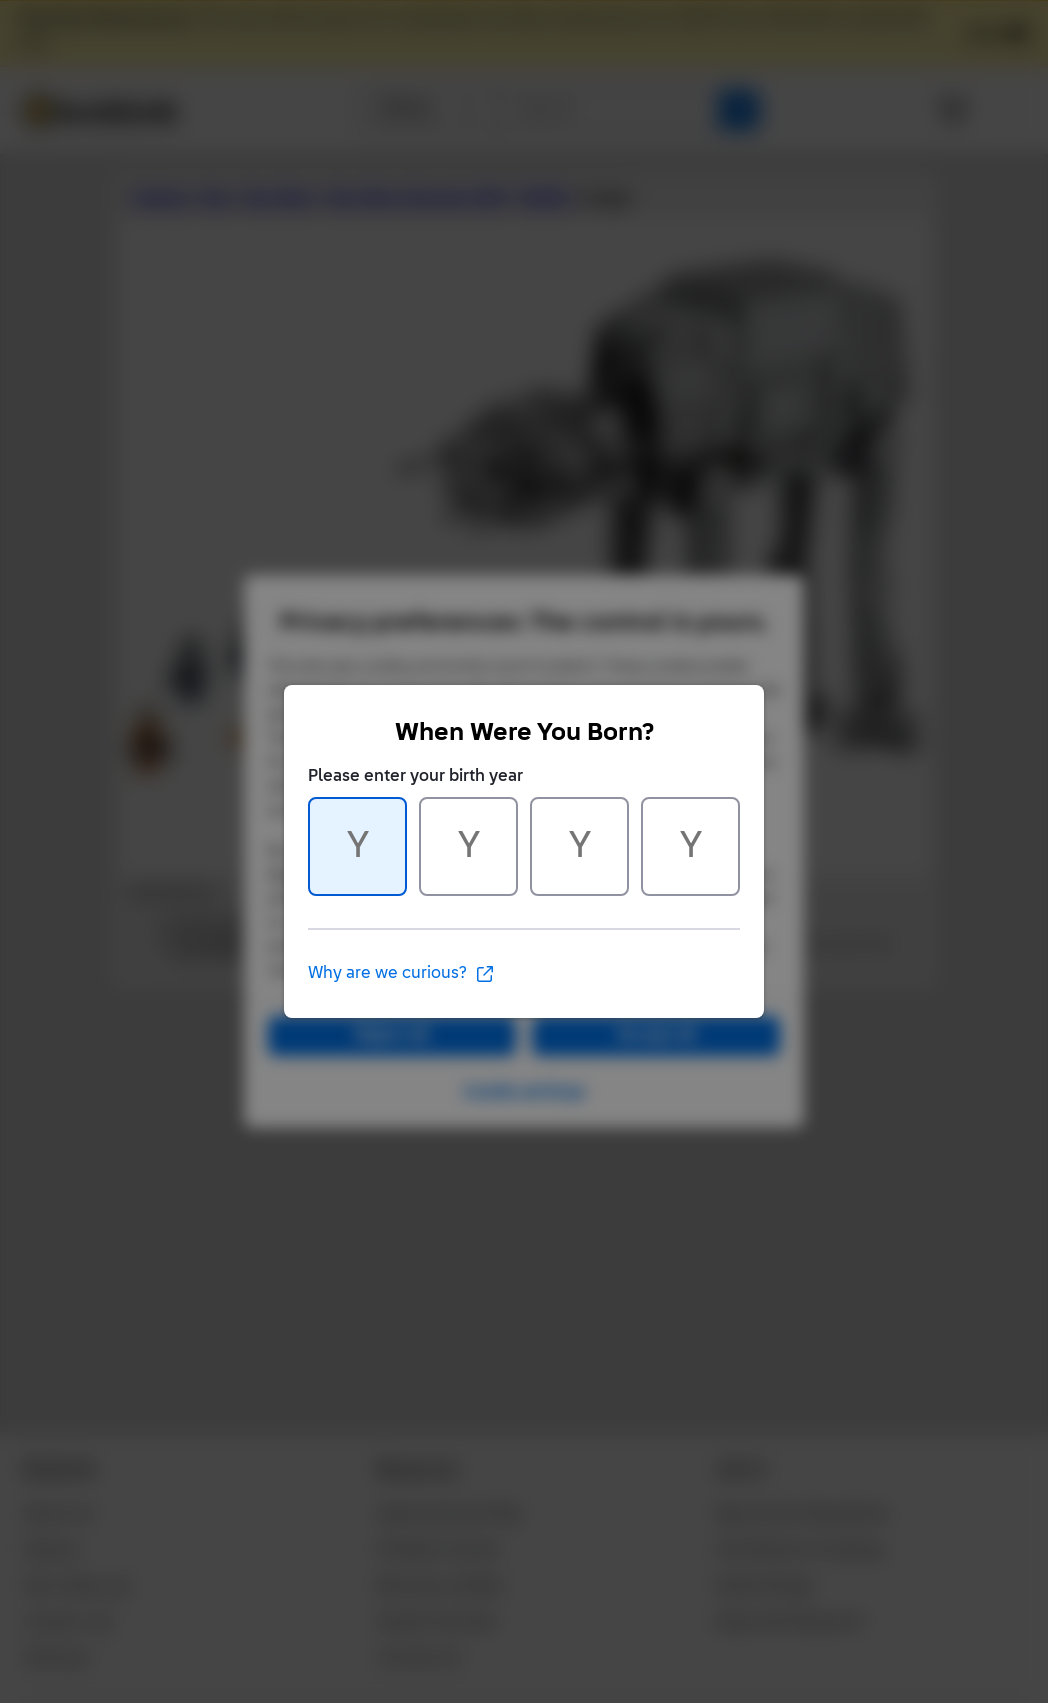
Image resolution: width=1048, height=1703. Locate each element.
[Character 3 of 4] (579, 846)
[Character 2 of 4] (468, 846)
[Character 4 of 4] (690, 846)
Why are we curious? (401, 974)
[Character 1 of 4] (357, 846)
